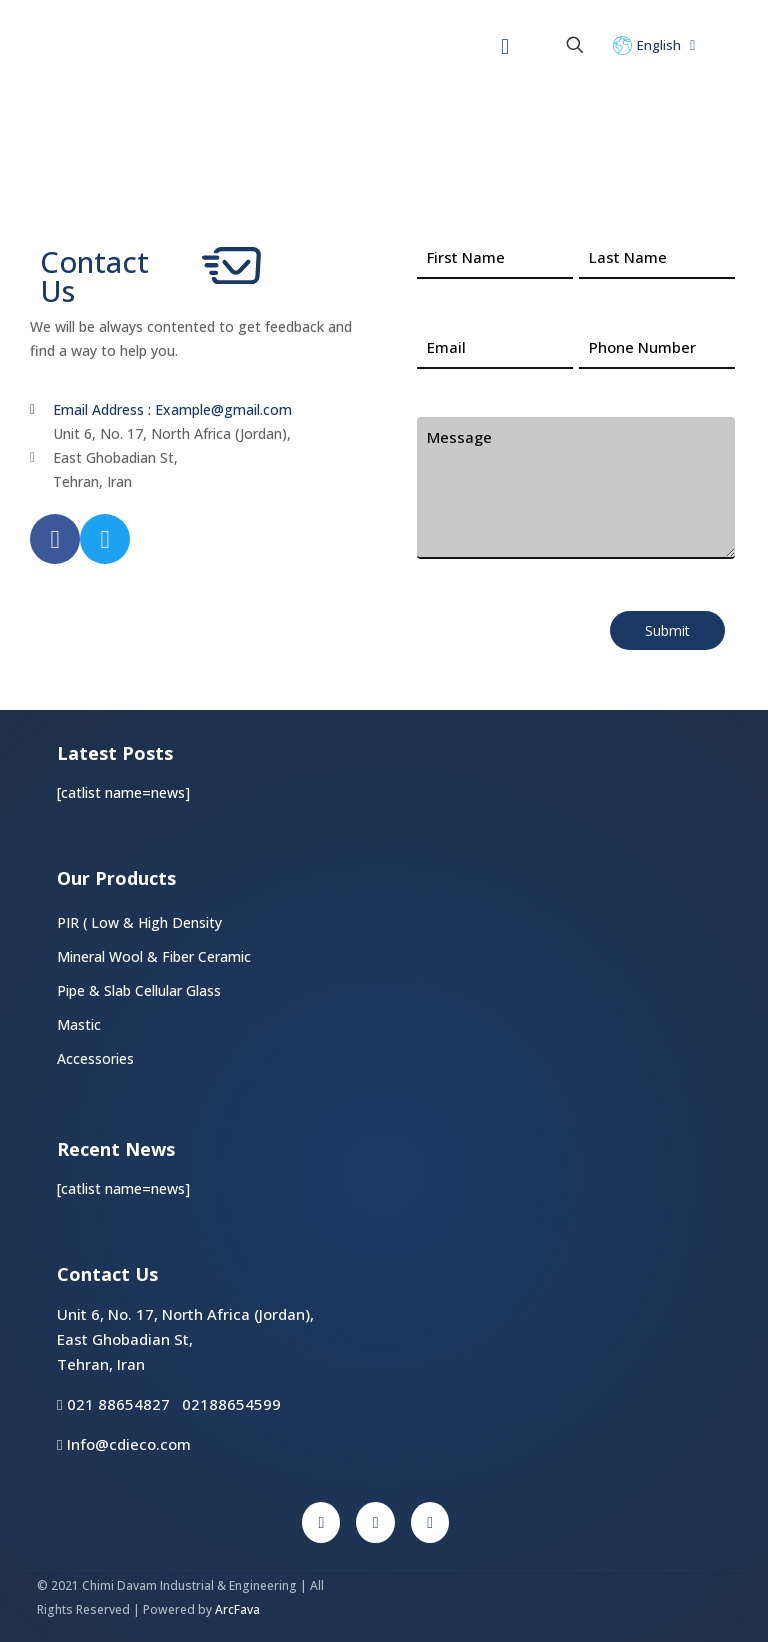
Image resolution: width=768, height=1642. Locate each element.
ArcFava (237, 1609)
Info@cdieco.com (123, 1444)
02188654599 (231, 1404)
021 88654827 (118, 1404)
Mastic (79, 1024)
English (656, 45)
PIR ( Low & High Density (140, 922)
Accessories (95, 1058)
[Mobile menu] (505, 45)
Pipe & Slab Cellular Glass (139, 990)
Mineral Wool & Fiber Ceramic (154, 956)
